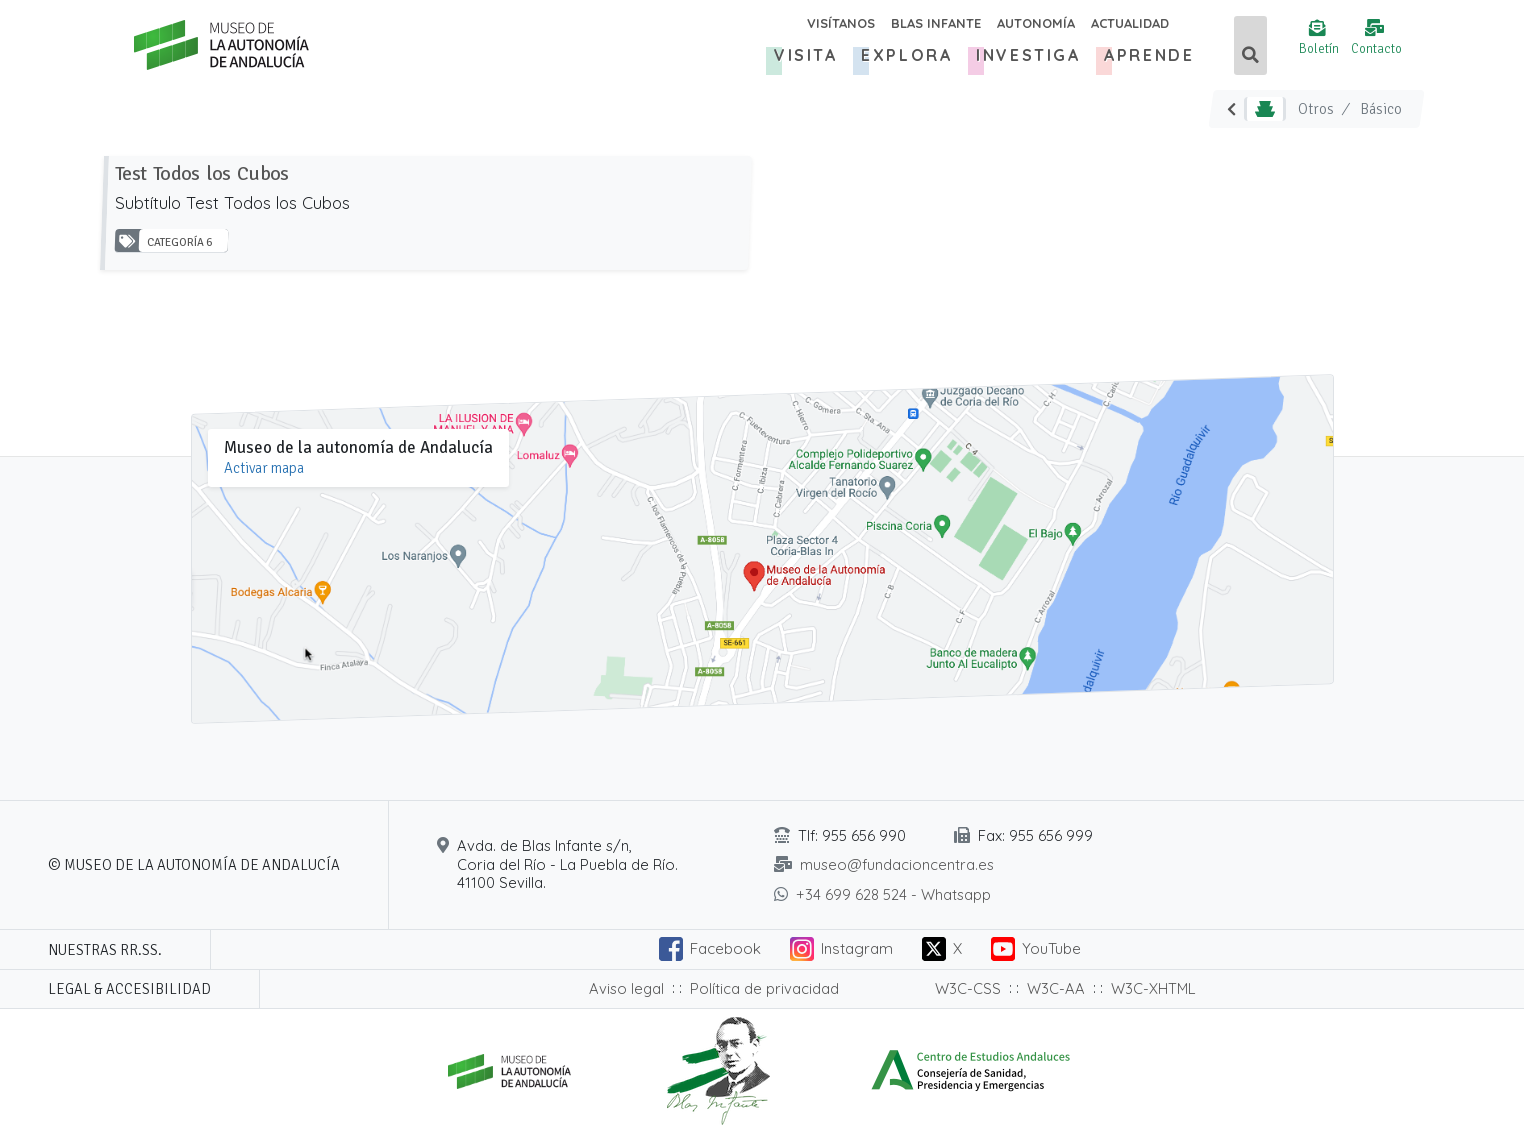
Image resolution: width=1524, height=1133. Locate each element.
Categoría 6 (179, 243)
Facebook (725, 948)
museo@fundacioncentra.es (897, 864)
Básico (1381, 109)
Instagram (857, 948)
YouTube (1051, 948)
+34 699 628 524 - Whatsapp (893, 894)
